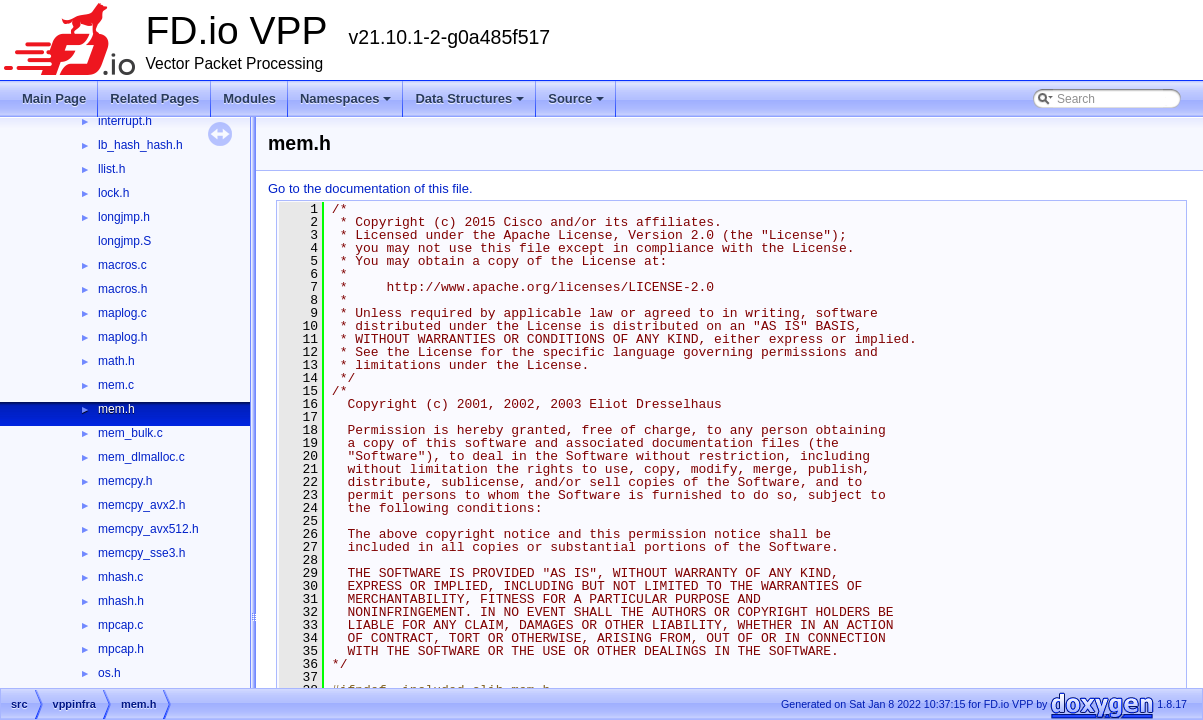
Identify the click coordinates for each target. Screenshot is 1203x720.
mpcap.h (121, 649)
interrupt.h (125, 121)
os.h (109, 673)
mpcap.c (120, 625)
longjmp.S (124, 241)
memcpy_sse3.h (141, 553)
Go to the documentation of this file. (370, 188)
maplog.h (122, 337)
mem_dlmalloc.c (141, 457)
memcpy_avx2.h (141, 505)
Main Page (54, 98)
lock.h (113, 193)
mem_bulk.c (130, 433)
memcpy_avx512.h (148, 529)
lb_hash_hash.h (140, 145)
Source (576, 98)
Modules (249, 98)
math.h (116, 361)
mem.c (116, 385)
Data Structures (469, 98)
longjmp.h (124, 217)
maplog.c (122, 313)
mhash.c (120, 577)
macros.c (122, 265)
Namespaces (346, 98)
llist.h (111, 169)
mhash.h (121, 601)
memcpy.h (125, 481)
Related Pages (154, 98)
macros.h (122, 289)
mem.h (116, 409)
